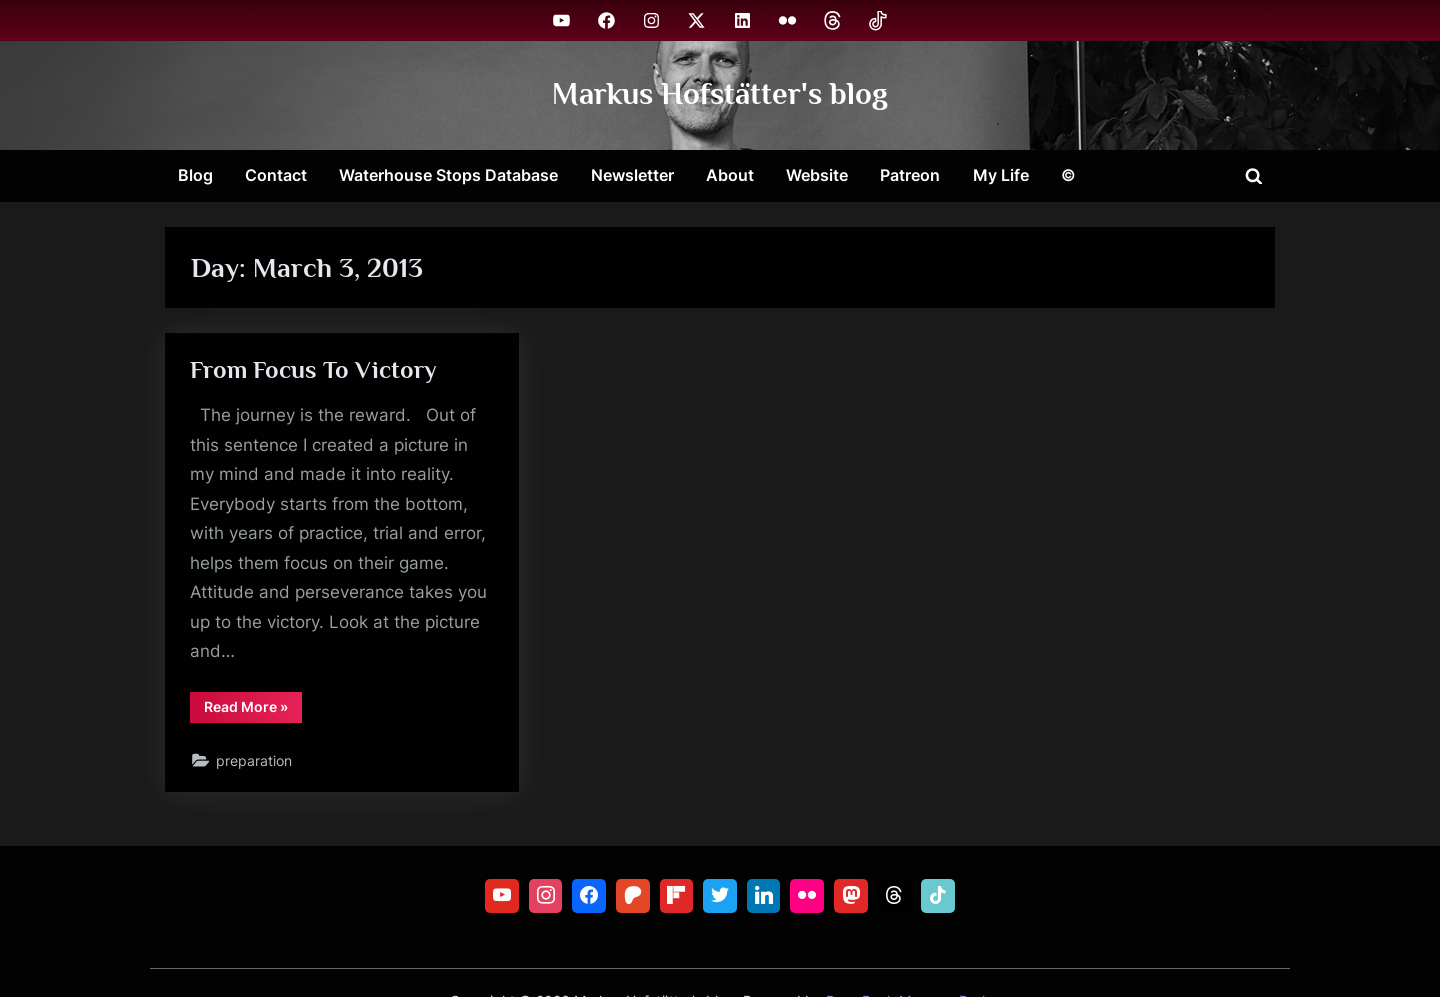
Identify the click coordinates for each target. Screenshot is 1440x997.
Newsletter (632, 175)
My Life (1001, 175)
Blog (195, 175)
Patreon (910, 175)
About (730, 175)
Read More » (254, 713)
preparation (255, 764)
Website (817, 175)
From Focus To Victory (315, 370)
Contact (276, 175)
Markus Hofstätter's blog (720, 94)
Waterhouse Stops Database (448, 175)
